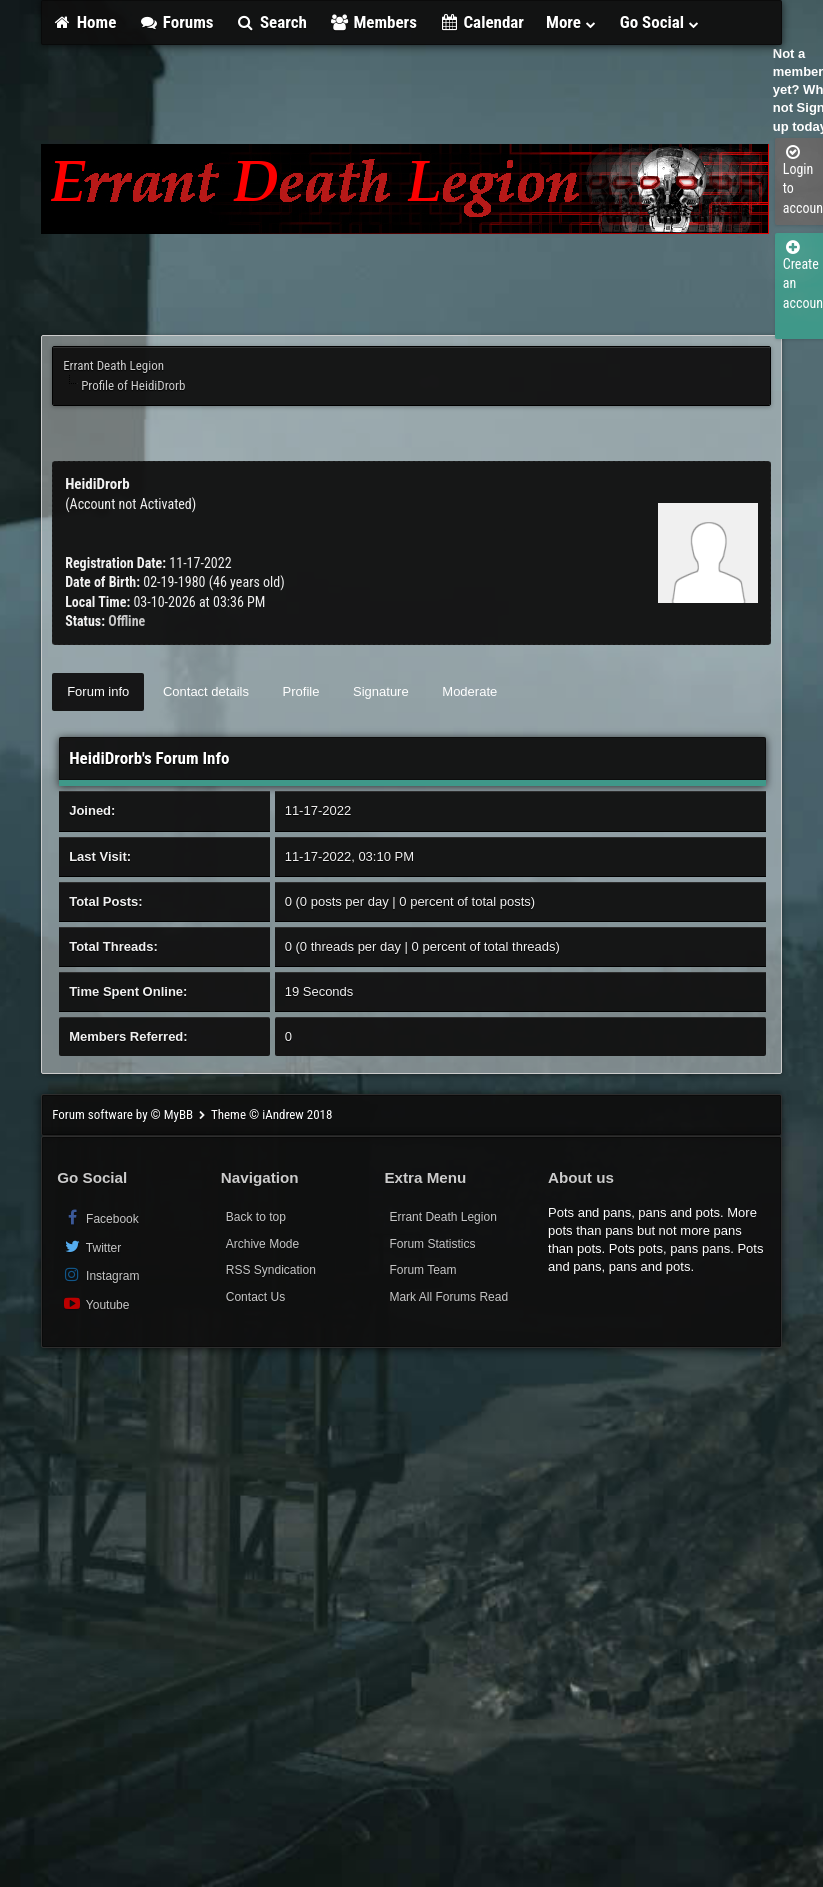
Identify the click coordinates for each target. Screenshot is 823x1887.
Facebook (100, 1217)
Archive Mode (262, 1244)
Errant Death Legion (113, 365)
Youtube (95, 1303)
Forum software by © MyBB (124, 1114)
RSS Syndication (271, 1270)
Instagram (100, 1274)
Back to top (256, 1217)
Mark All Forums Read (448, 1297)
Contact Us (255, 1297)
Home (84, 22)
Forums (175, 22)
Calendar (481, 22)
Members (373, 22)
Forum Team (422, 1270)
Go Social (660, 22)
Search (270, 22)
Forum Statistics (432, 1244)
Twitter (91, 1246)
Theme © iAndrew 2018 (271, 1114)
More (572, 22)
